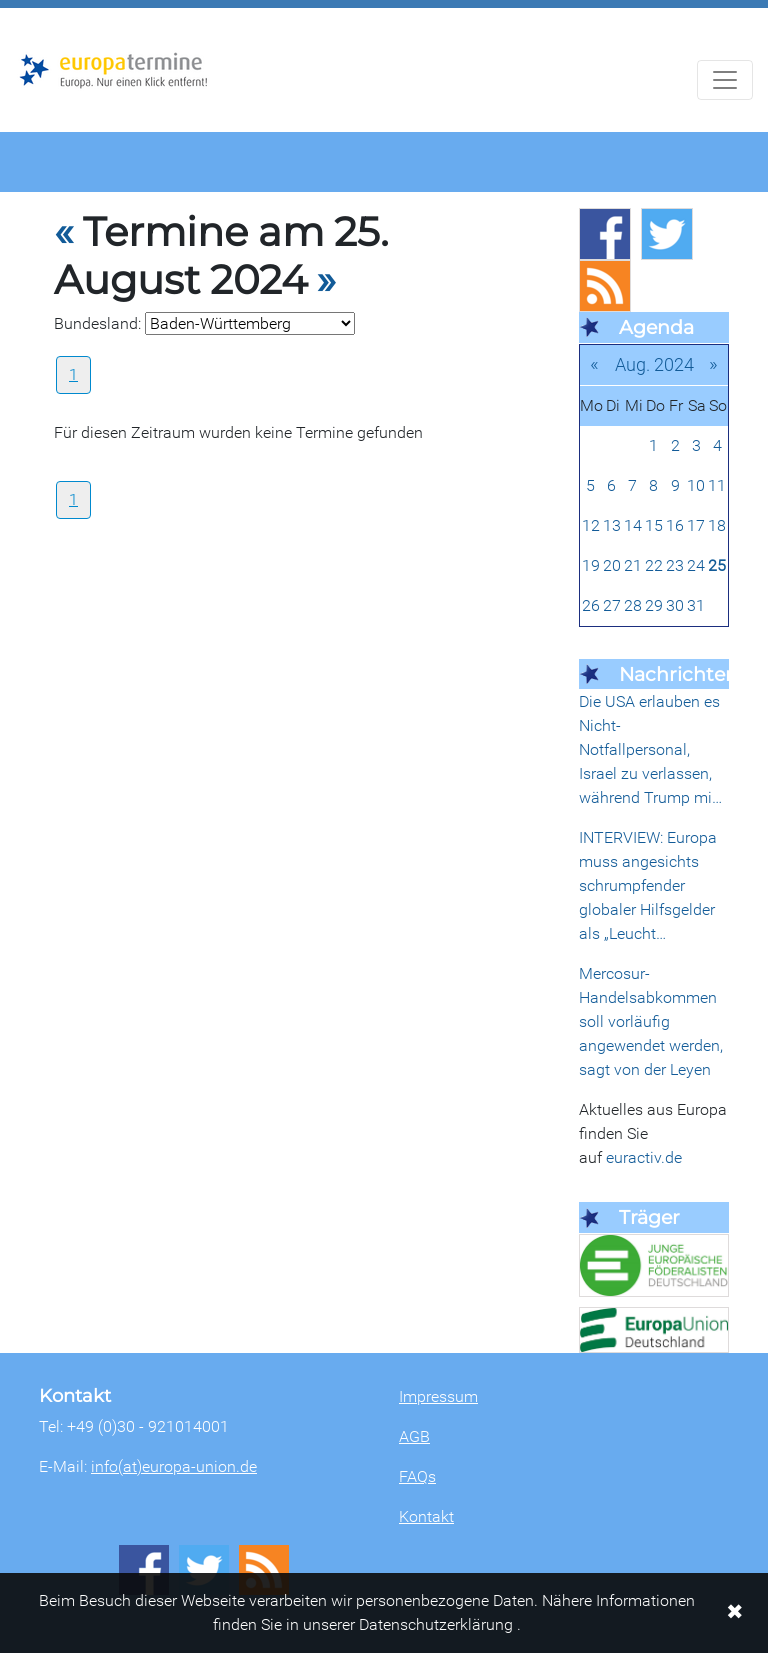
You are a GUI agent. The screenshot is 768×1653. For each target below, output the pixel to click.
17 (696, 525)
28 (633, 605)
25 (717, 565)
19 (591, 565)
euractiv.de (644, 1157)
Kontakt (426, 1516)
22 (654, 565)
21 (633, 565)
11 (717, 485)
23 (675, 565)
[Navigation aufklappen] (725, 80)
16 (675, 525)
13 (612, 525)
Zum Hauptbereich (16, 9)
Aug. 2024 (654, 364)
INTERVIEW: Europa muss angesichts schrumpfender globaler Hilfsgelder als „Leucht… (648, 885)
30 (675, 605)
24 (696, 565)
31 (696, 605)
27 (612, 605)
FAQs (417, 1476)
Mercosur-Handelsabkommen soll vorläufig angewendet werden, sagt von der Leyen (651, 1021)
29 (654, 605)
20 (612, 565)
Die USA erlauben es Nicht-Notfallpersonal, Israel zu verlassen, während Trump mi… (650, 749)
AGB (414, 1436)
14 (633, 525)
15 (654, 525)
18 (717, 525)
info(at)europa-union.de (174, 1466)
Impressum (438, 1396)
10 (696, 485)
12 (591, 525)
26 (591, 605)
